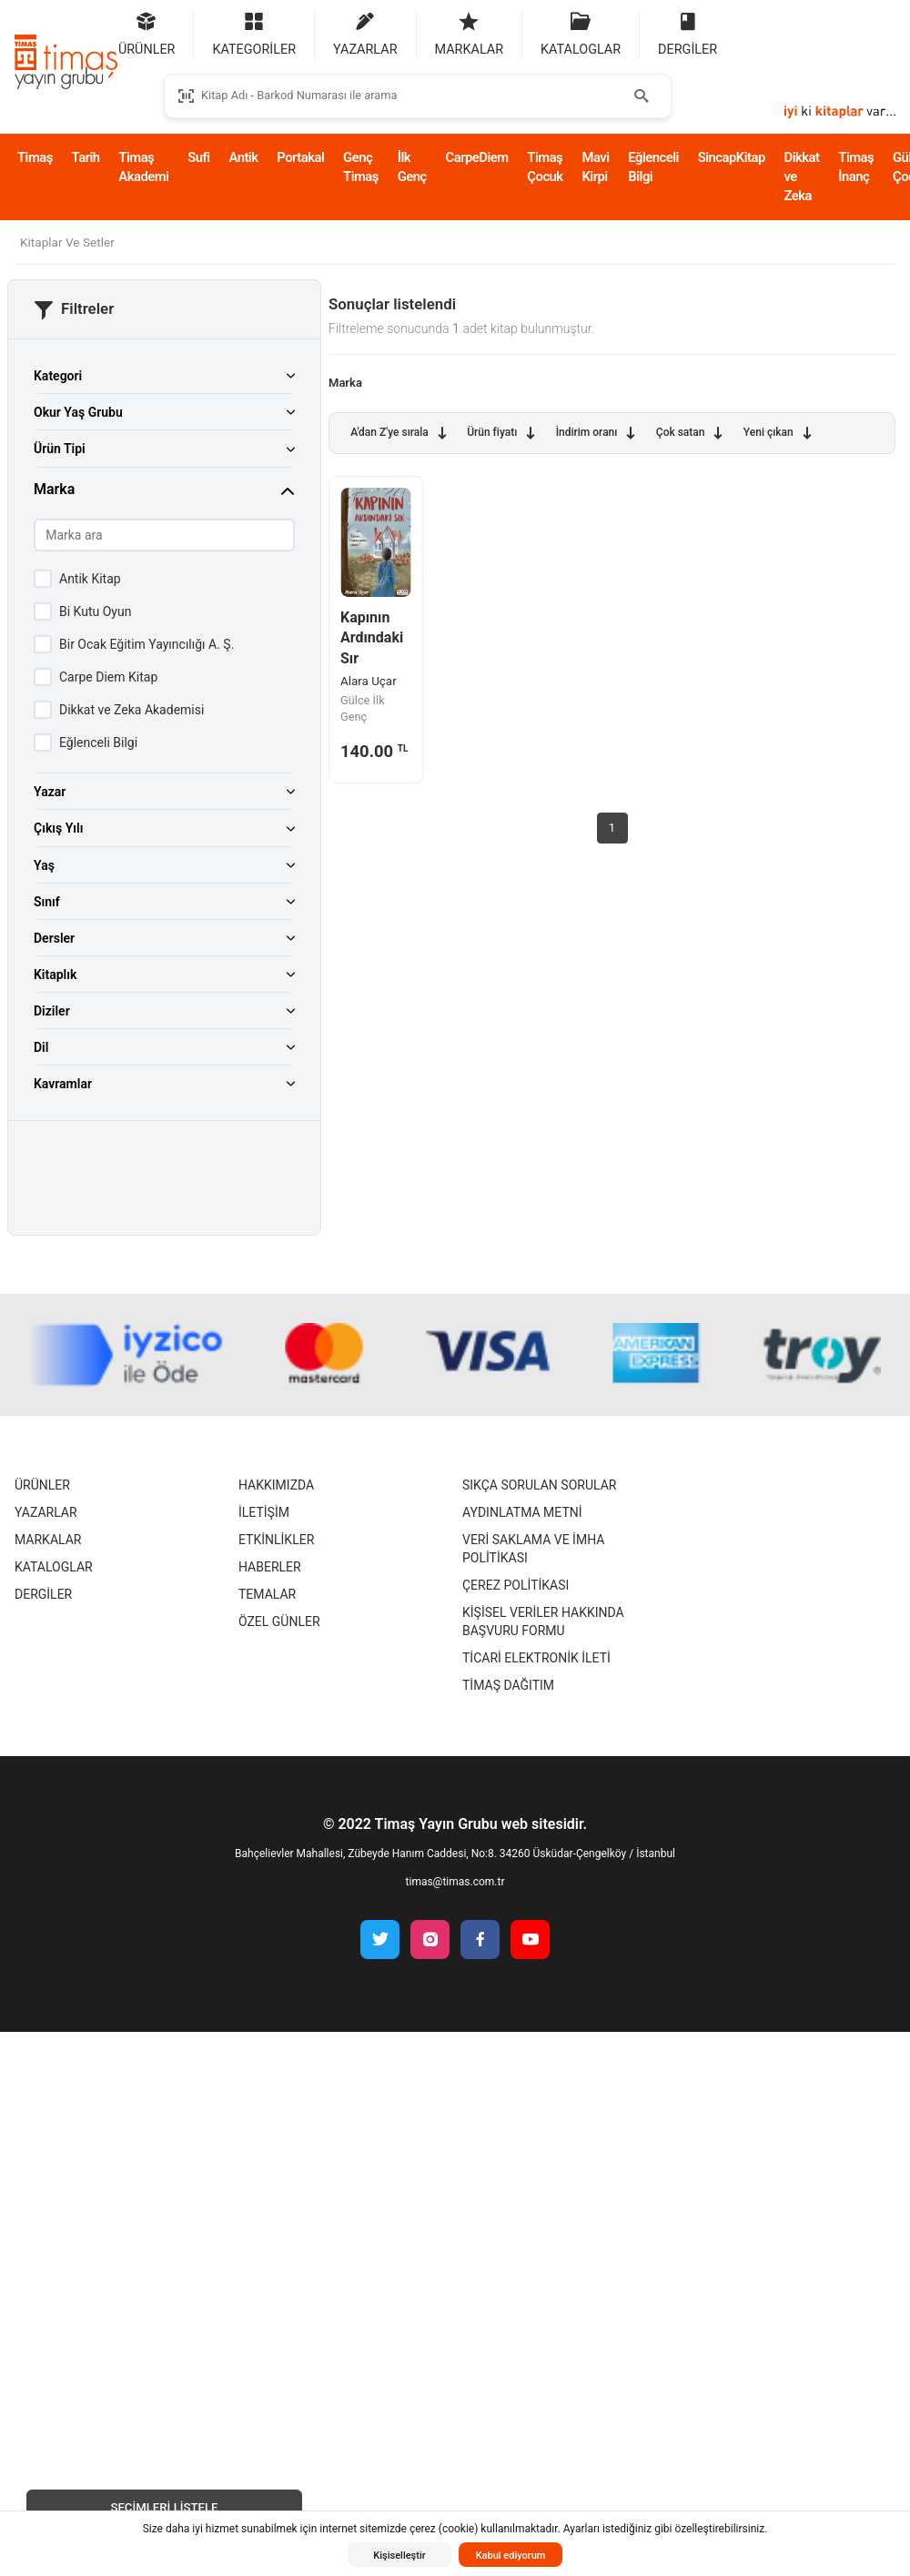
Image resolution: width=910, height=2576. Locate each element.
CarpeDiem (477, 157)
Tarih (86, 157)
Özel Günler (279, 1621)
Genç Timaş (361, 167)
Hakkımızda (276, 1485)
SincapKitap (731, 157)
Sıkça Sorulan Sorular (539, 1485)
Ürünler (42, 1485)
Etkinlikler (276, 1539)
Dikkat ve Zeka (802, 176)
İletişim (263, 1512)
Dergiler (43, 1594)
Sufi (198, 157)
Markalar (48, 1539)
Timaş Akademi (143, 167)
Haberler (269, 1567)
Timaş (35, 157)
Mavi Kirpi (595, 167)
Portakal (300, 157)
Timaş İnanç (856, 167)
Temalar (267, 1594)
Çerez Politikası (515, 1585)
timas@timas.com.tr (455, 1881)
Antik (243, 157)
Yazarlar (46, 1512)
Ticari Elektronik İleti (536, 1658)
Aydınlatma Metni (522, 1512)
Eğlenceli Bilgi (653, 167)
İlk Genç (412, 167)
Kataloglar (54, 1567)
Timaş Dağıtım (508, 1685)
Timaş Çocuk (544, 167)
